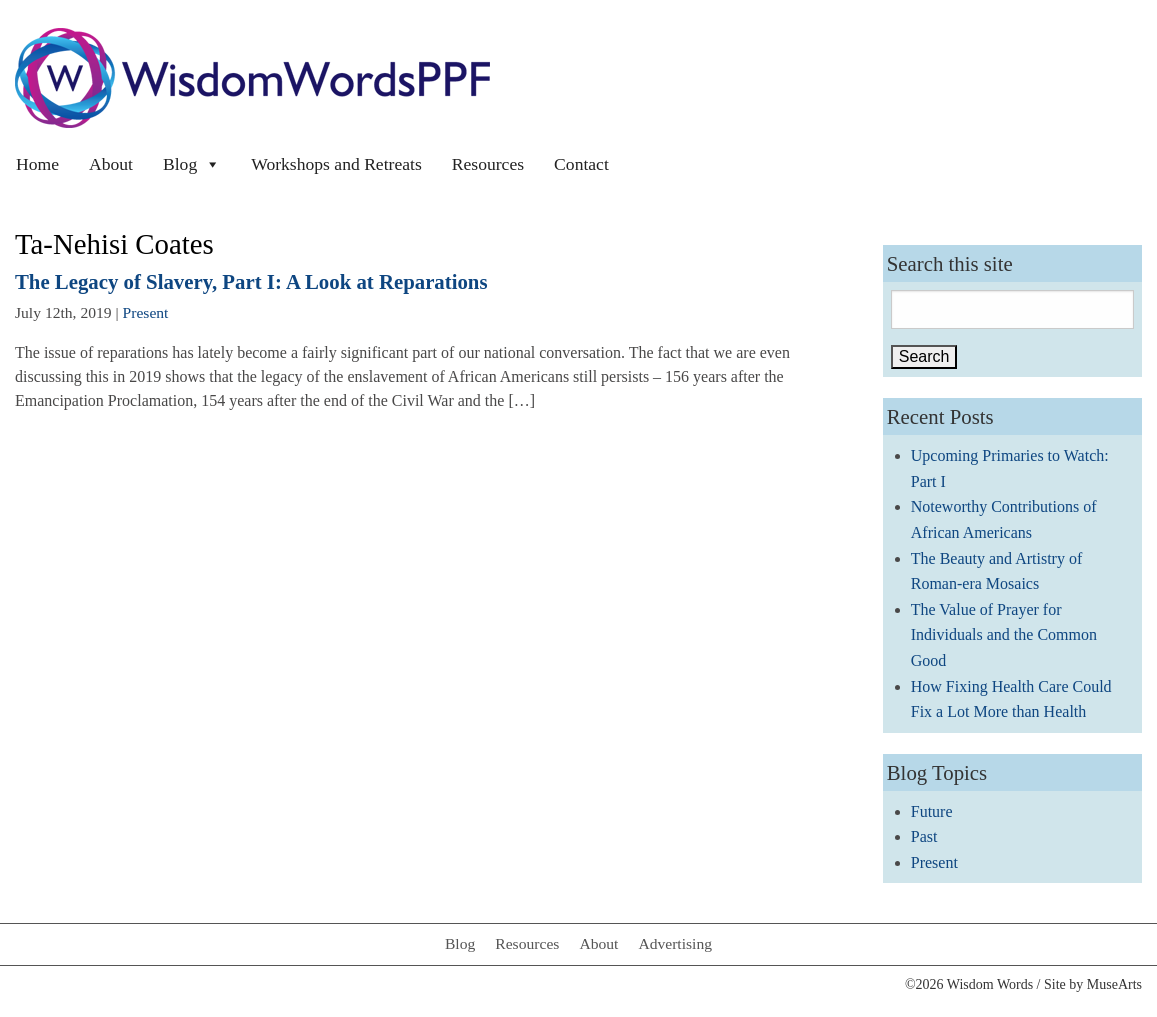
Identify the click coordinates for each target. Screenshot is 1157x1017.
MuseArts (1114, 984)
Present (146, 312)
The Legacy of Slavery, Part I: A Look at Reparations (251, 281)
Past (924, 836)
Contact (581, 164)
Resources (488, 164)
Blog (192, 164)
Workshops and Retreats (336, 164)
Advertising (675, 943)
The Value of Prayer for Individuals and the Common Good (1004, 635)
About (111, 164)
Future (932, 811)
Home (37, 164)
